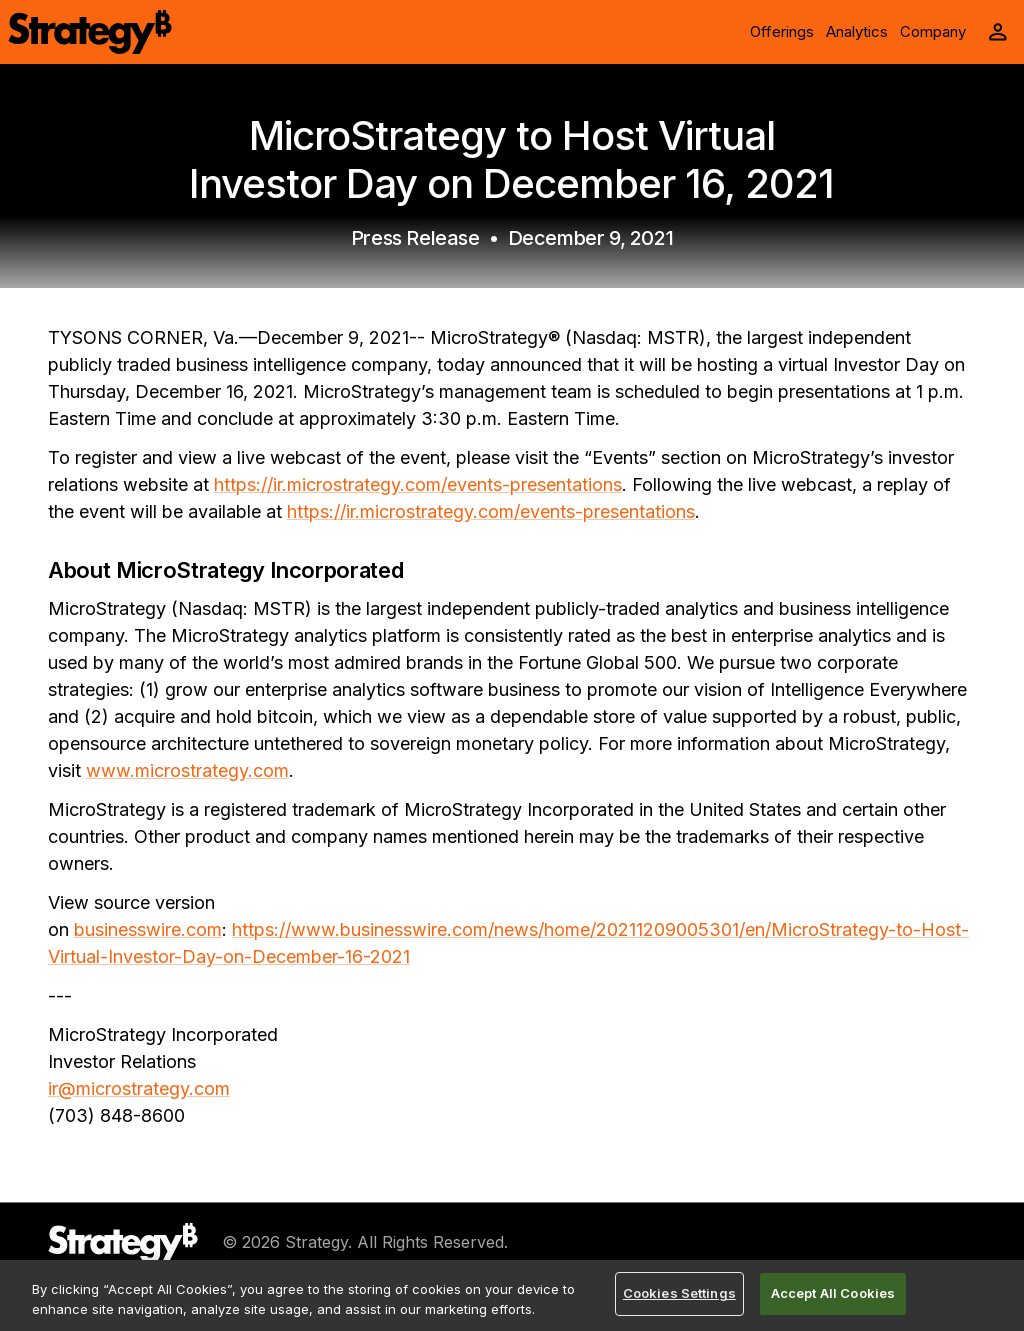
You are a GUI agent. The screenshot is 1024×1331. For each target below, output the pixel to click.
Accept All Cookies (833, 1293)
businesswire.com (148, 929)
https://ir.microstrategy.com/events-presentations (418, 484)
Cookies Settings (679, 1293)
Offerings (782, 31)
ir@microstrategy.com (139, 1088)
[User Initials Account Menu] (998, 32)
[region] (512, 1295)
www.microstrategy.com (187, 770)
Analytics (857, 31)
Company (933, 31)
